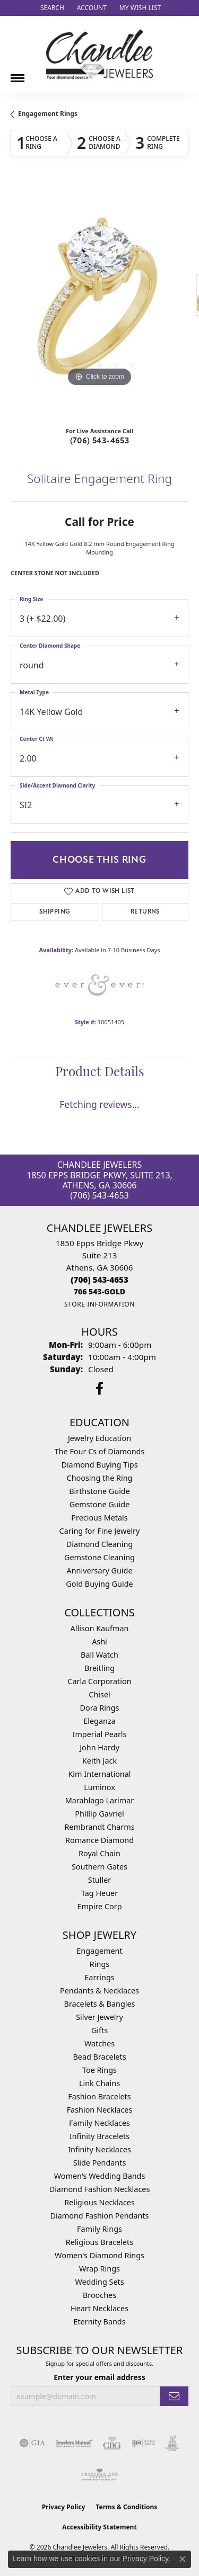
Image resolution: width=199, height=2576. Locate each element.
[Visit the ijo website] (143, 2443)
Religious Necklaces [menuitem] (99, 2202)
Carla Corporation (99, 1681)
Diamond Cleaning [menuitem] (99, 1544)
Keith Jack (99, 1761)
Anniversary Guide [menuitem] (99, 1571)
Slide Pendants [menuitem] (99, 2163)
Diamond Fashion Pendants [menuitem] (99, 2216)
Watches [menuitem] (99, 2043)
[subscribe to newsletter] (174, 2396)
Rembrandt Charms (99, 1827)
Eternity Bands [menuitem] (99, 2321)
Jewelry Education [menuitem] (99, 1438)
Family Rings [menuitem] (99, 2229)
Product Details (99, 1073)
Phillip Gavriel (99, 1814)
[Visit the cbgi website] (112, 2443)
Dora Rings (99, 1708)
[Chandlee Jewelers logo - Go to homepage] (99, 54)
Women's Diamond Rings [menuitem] (99, 2255)
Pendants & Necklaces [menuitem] (99, 1990)
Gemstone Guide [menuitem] (100, 1504)
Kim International (99, 1774)
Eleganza (99, 1721)
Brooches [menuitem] (99, 2295)
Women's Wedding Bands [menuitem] (99, 2176)
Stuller (99, 1880)
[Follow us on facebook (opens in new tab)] (99, 1388)
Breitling (99, 1668)
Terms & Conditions (126, 2506)
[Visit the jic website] (172, 2443)
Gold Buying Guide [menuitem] (99, 1584)
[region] (99, 300)
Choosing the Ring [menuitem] (100, 1478)
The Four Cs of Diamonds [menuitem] (100, 1451)
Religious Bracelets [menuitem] (99, 2242)
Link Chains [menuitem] (99, 2083)
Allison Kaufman (100, 1628)
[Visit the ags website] (99, 2475)
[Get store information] (99, 1304)
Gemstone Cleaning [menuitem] (99, 1557)
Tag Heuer (99, 1893)
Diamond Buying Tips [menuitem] (99, 1465)
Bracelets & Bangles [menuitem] (99, 2004)
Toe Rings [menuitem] (99, 2070)
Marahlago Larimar (99, 1800)
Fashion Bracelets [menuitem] (99, 2096)
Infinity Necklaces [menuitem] (99, 2149)
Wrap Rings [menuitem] (99, 2269)
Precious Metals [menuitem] (99, 1518)
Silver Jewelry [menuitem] (99, 2017)
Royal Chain (99, 1853)
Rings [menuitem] (99, 1964)
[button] (51, 8)
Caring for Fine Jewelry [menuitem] (99, 1531)
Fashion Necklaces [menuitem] (100, 2110)
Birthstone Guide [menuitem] (99, 1491)
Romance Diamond (99, 1840)
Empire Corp (99, 1906)
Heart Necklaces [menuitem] (99, 2308)
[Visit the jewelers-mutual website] (74, 2443)
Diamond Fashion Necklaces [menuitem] (99, 2189)
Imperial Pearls (100, 1734)
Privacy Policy (63, 2506)
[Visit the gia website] (32, 2443)
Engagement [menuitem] (99, 1951)
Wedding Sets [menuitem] (99, 2282)
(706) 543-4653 (99, 440)
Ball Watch (99, 1655)
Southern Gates (99, 1867)
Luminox (99, 1787)
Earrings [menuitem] (99, 1977)
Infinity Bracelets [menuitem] (99, 2136)
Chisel (99, 1694)
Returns (145, 912)
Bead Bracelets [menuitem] (99, 2057)
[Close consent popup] (182, 2559)
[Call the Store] (99, 1279)
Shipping (54, 912)
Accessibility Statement (99, 2527)
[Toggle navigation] (17, 74)
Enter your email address (99, 2377)
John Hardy (99, 1747)
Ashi (99, 1641)
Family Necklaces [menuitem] (99, 2123)
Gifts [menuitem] (99, 2030)
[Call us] (99, 1291)
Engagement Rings (47, 113)
